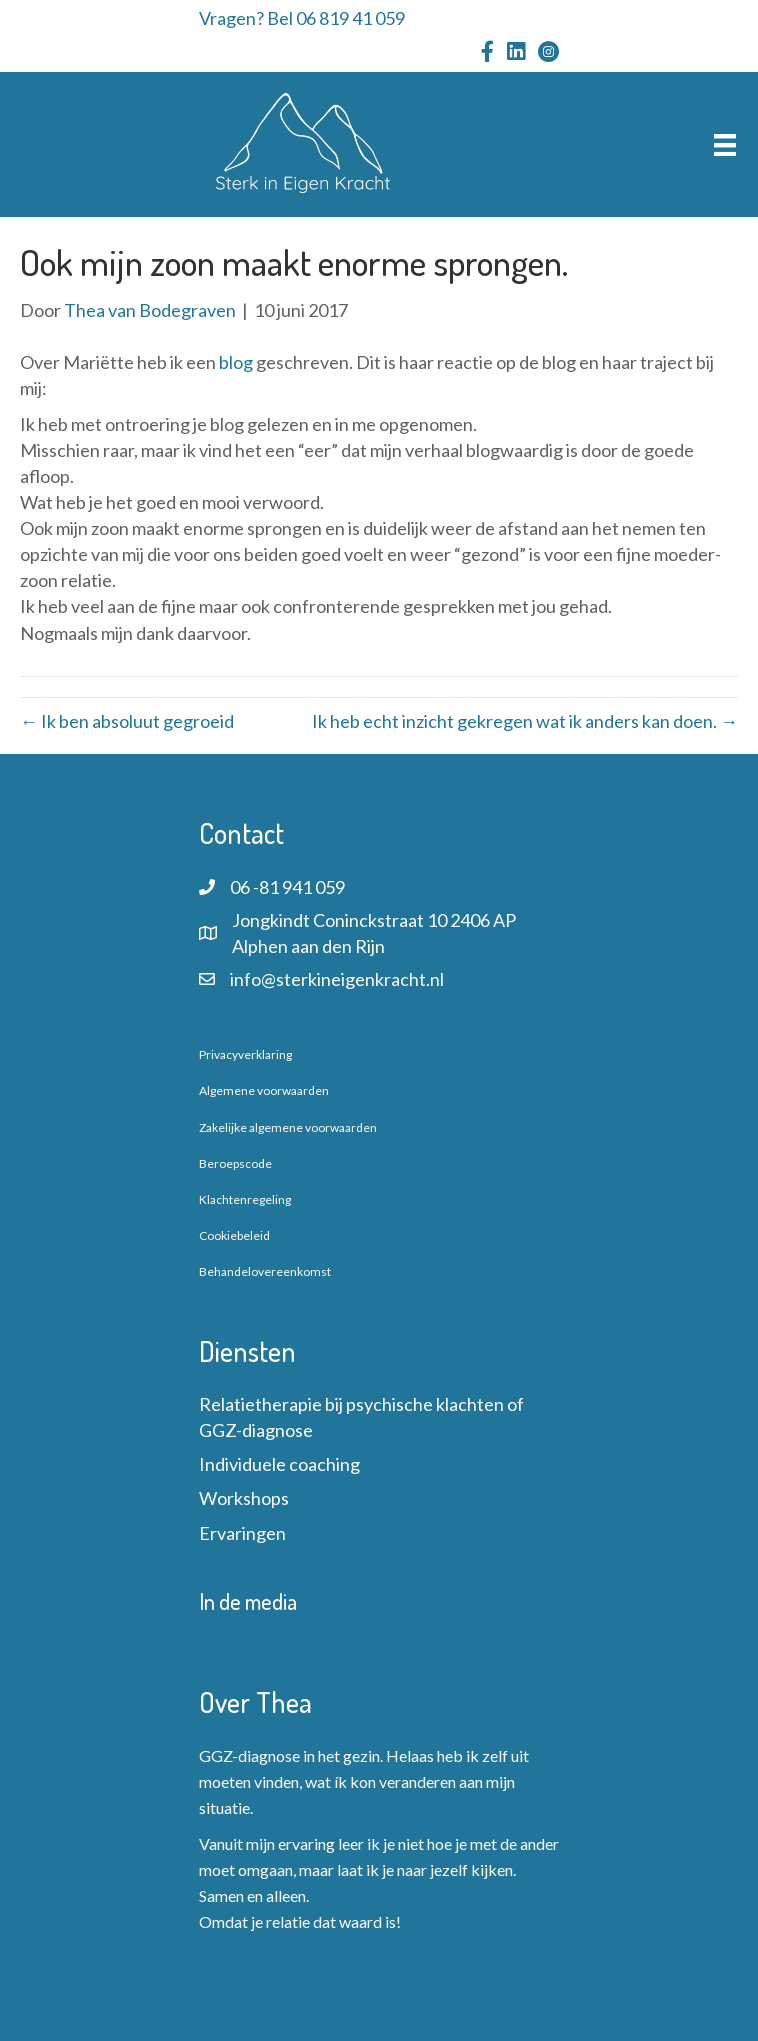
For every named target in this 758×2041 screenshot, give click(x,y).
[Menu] (725, 144)
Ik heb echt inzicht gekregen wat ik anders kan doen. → (525, 721)
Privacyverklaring (245, 1054)
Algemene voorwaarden (264, 1090)
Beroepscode (235, 1163)
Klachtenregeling (245, 1199)
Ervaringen (242, 1533)
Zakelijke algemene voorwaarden (288, 1127)
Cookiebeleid (234, 1235)
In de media (248, 1601)
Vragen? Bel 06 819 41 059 (302, 18)
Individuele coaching (279, 1464)
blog (237, 362)
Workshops (244, 1498)
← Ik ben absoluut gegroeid (127, 721)
